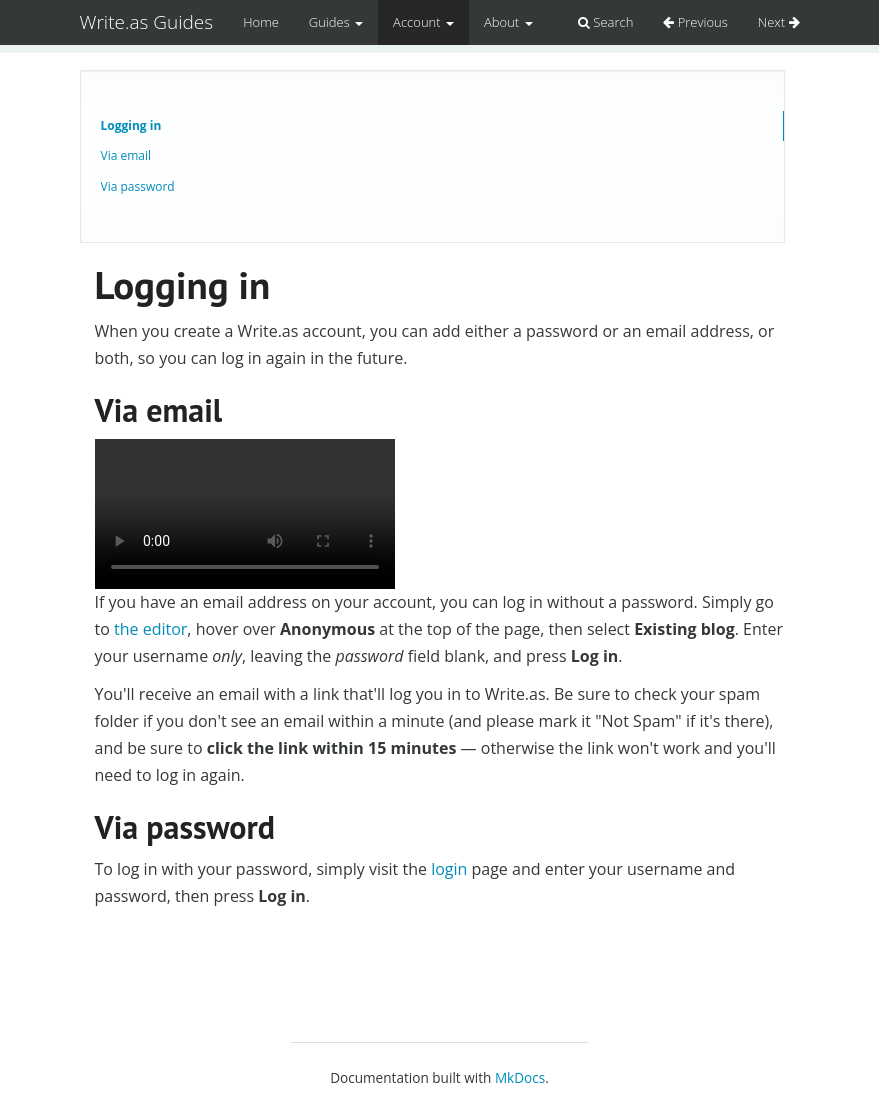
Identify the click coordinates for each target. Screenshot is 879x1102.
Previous (695, 22)
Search (605, 22)
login (449, 869)
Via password (138, 186)
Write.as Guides (147, 22)
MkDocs (520, 1077)
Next (779, 22)
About (508, 22)
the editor (150, 629)
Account (423, 22)
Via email (126, 155)
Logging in (131, 125)
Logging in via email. (245, 514)
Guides (336, 22)
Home (261, 22)
